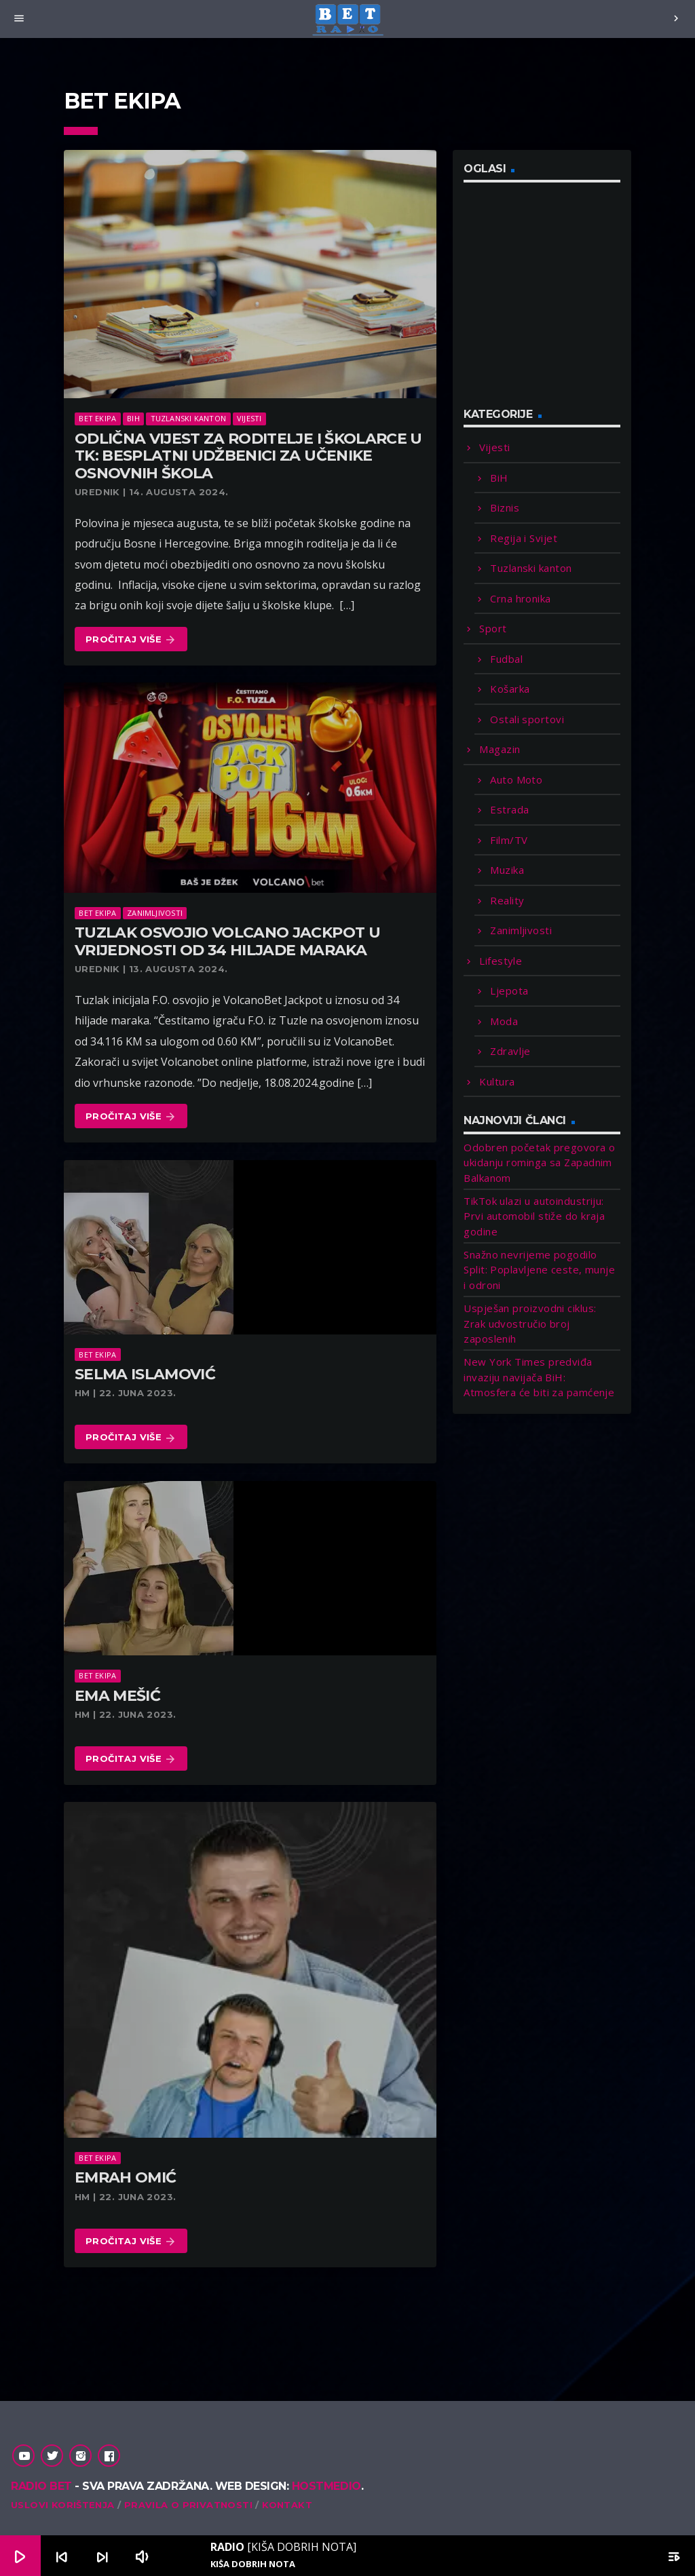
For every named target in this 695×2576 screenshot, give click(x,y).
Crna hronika (520, 598)
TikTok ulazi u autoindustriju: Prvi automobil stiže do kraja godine (534, 1216)
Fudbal (506, 659)
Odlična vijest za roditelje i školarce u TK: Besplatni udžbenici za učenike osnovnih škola (248, 455)
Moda (504, 1021)
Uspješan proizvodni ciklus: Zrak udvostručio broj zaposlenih (530, 1323)
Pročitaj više (131, 640)
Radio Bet (41, 2486)
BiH (133, 418)
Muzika (507, 870)
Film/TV (508, 840)
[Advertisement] (565, 302)
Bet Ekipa (97, 418)
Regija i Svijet (523, 538)
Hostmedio (326, 2486)
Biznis (504, 507)
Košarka (509, 688)
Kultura (496, 1081)
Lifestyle (500, 960)
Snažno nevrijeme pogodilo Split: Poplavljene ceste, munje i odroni (539, 1270)
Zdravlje (510, 1051)
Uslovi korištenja (63, 2504)
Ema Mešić (117, 1696)
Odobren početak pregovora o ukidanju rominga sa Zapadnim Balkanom (539, 1162)
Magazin (499, 749)
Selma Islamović (145, 1374)
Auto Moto (516, 779)
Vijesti (249, 418)
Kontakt (287, 2504)
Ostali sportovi (527, 719)
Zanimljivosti (155, 913)
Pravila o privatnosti (188, 2504)
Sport (492, 628)
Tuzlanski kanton (189, 418)
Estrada (509, 809)
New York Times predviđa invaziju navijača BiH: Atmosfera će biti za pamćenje (539, 1377)
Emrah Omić (125, 2177)
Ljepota (509, 990)
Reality (507, 900)
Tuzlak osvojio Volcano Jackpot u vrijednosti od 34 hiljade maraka (227, 941)
